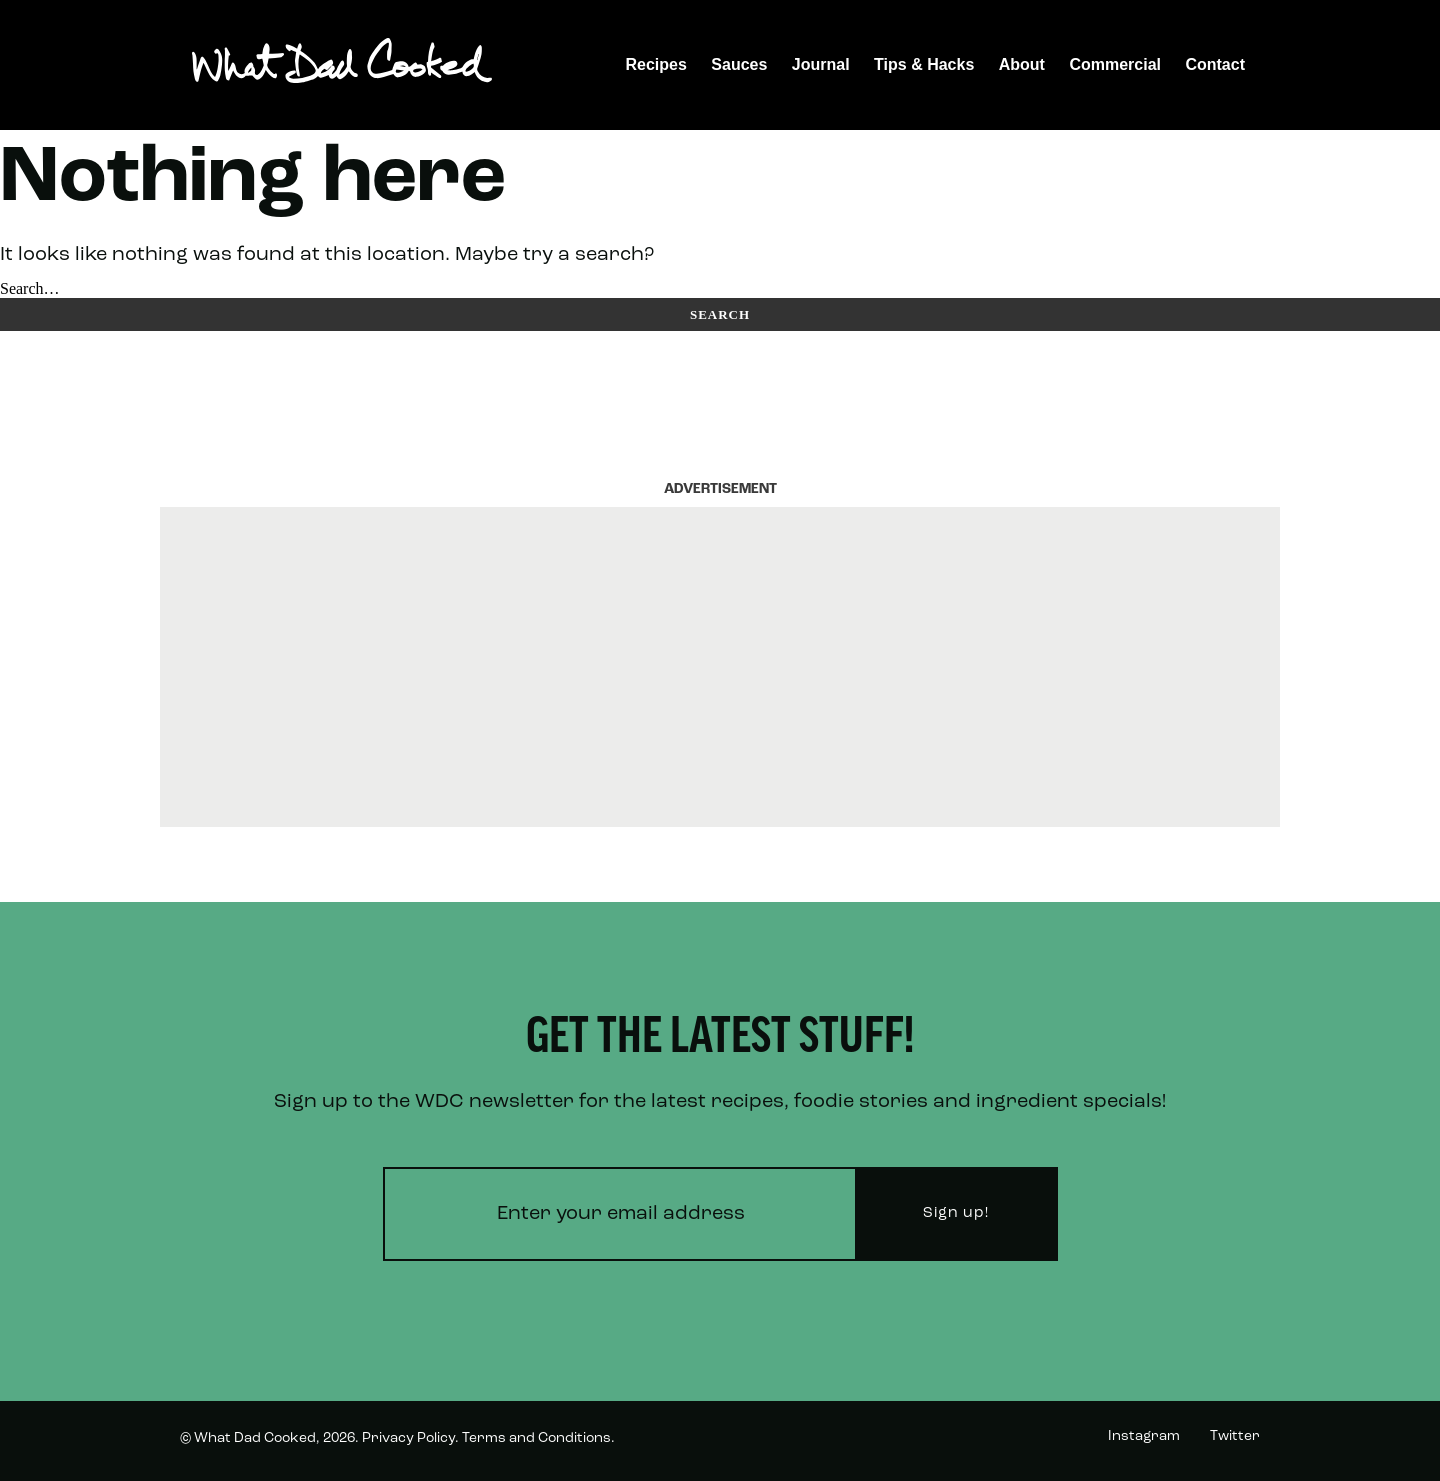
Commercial (1115, 64)
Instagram (1144, 1436)
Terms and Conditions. (538, 1438)
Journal (821, 64)
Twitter (1235, 1436)
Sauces (739, 64)
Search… (30, 288)
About (1022, 64)
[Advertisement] (720, 667)
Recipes (656, 64)
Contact (1215, 64)
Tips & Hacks (924, 64)
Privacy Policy (408, 1438)
